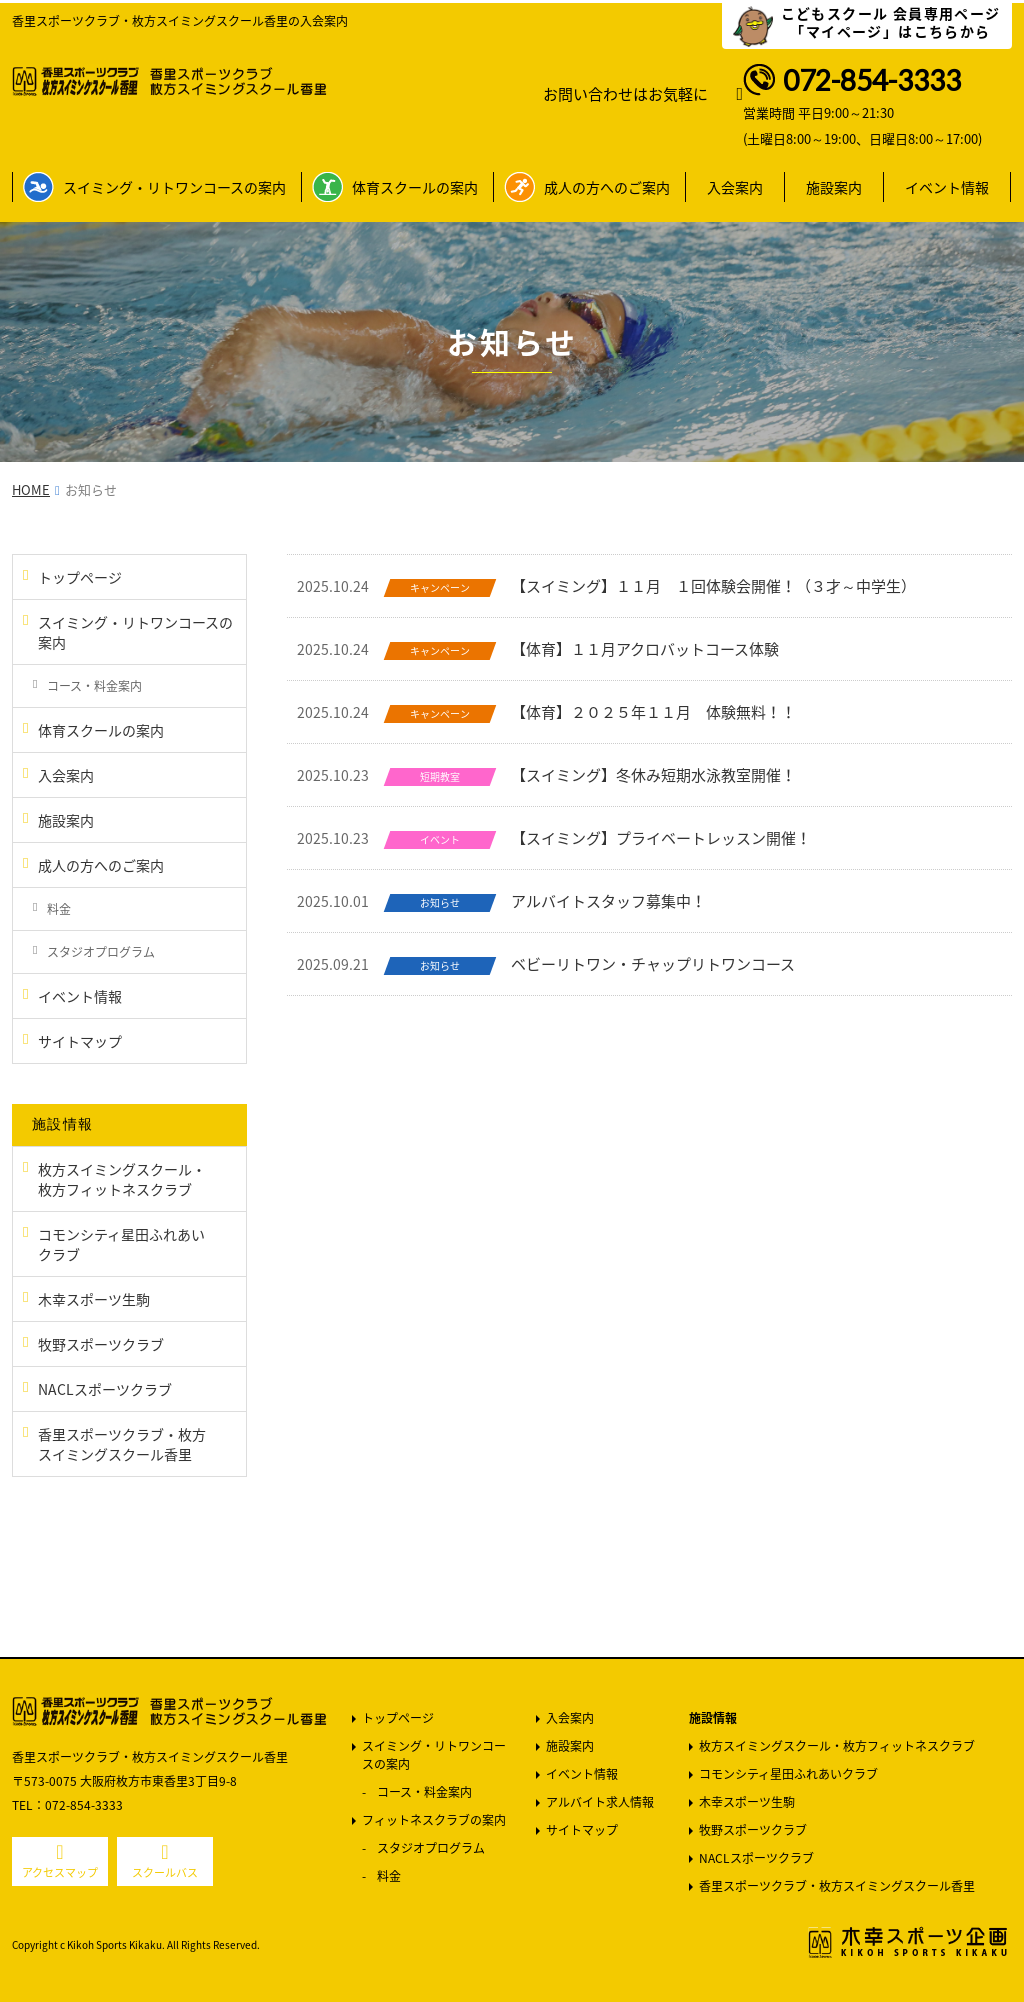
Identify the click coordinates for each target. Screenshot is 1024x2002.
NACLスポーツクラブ (756, 1858)
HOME (31, 489)
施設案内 (834, 187)
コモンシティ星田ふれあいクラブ (788, 1774)
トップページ (398, 1718)
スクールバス (165, 1872)
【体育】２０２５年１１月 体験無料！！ (653, 712)
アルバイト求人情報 (600, 1802)
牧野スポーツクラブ (753, 1830)
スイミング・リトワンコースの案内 (174, 187)
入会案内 (735, 187)
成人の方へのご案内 (607, 187)
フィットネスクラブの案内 (434, 1820)
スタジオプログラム (431, 1848)
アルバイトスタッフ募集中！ (608, 901)
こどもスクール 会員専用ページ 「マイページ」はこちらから (891, 22)
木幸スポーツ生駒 (747, 1802)
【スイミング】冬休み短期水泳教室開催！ (653, 775)
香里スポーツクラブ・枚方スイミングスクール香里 (837, 1886)
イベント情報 (947, 187)
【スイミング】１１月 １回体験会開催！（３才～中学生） (713, 586)
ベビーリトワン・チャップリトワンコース (653, 964)
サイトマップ (582, 1830)
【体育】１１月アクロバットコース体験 (645, 649)
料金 (389, 1876)
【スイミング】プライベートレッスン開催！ (661, 838)
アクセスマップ (60, 1872)
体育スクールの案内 (415, 187)
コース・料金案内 (424, 1792)
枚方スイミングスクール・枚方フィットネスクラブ (837, 1746)
